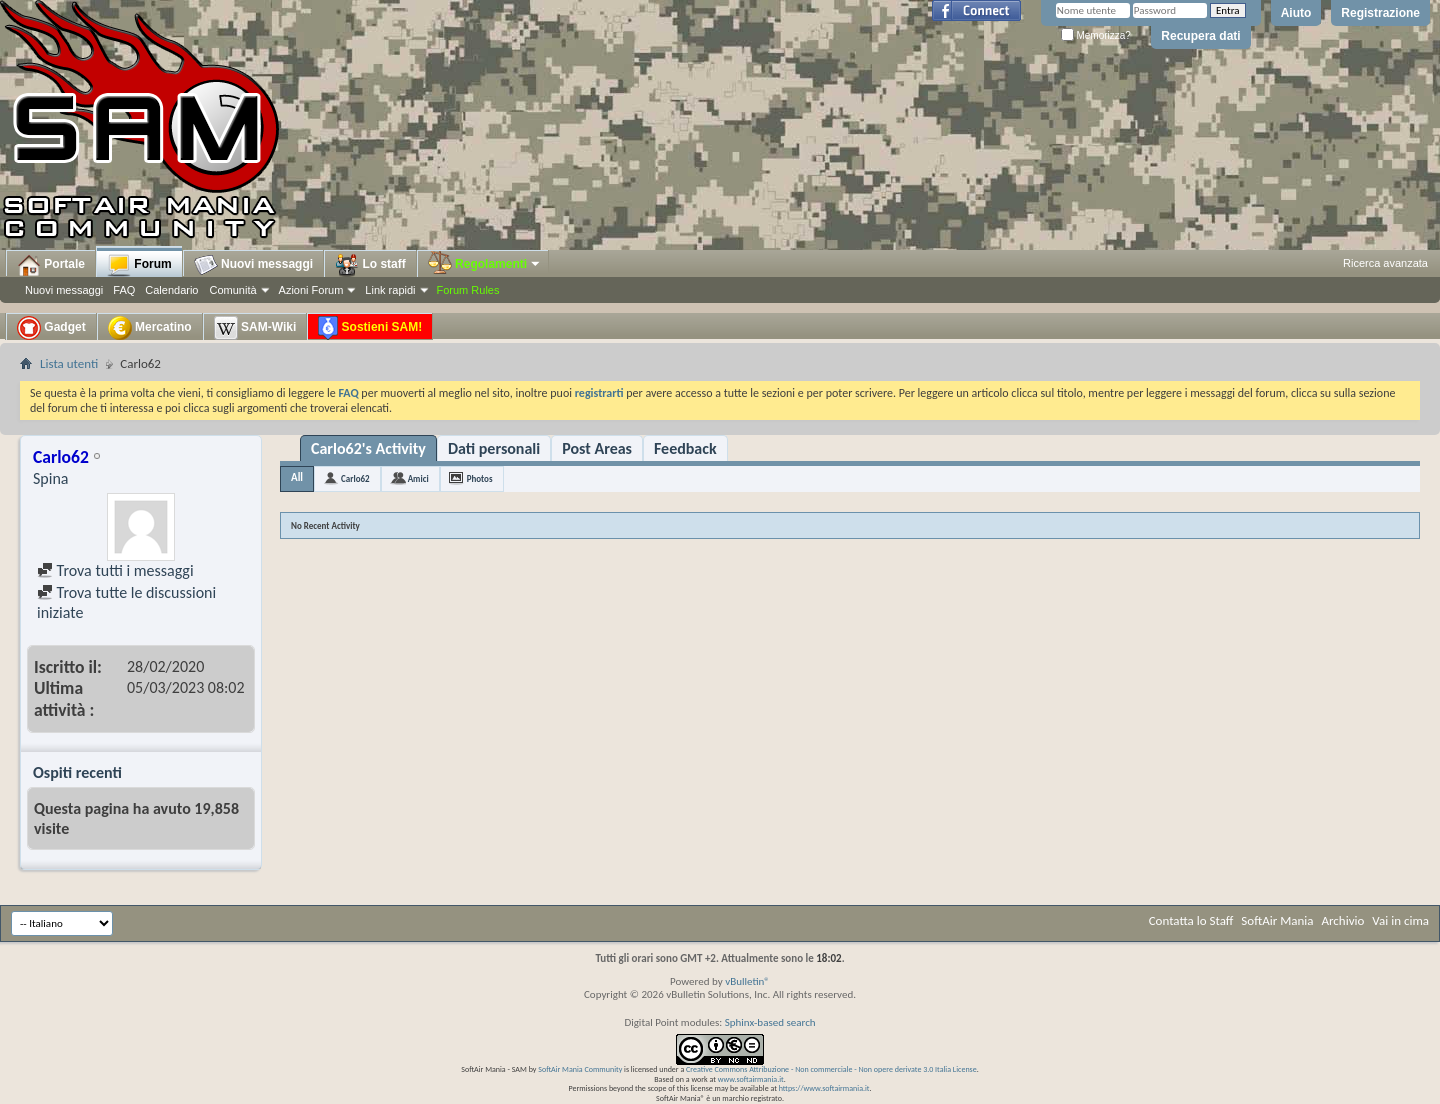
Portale (51, 265)
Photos (480, 478)
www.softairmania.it (751, 1079)
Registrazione (1380, 13)
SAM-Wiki (255, 328)
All (297, 477)
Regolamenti (485, 264)
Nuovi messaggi (64, 290)
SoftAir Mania (1277, 920)
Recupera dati (1200, 36)
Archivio (1343, 920)
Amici (418, 478)
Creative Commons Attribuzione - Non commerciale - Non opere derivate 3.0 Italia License (831, 1069)
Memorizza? (1096, 35)
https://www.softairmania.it (824, 1088)
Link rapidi (390, 290)
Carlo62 (355, 478)
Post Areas (597, 448)
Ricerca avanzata (1385, 263)
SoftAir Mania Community (580, 1069)
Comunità (232, 290)
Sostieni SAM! (370, 328)
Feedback (685, 448)
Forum (139, 265)
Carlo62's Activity (368, 448)
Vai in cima (1400, 920)
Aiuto (1296, 13)
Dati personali (494, 448)
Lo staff (370, 265)
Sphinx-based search (770, 1022)
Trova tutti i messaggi (115, 570)
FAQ (124, 290)
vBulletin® (747, 981)
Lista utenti (69, 363)
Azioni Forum (311, 290)
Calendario (171, 290)
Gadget (51, 328)
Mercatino (150, 328)
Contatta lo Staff (1191, 920)
